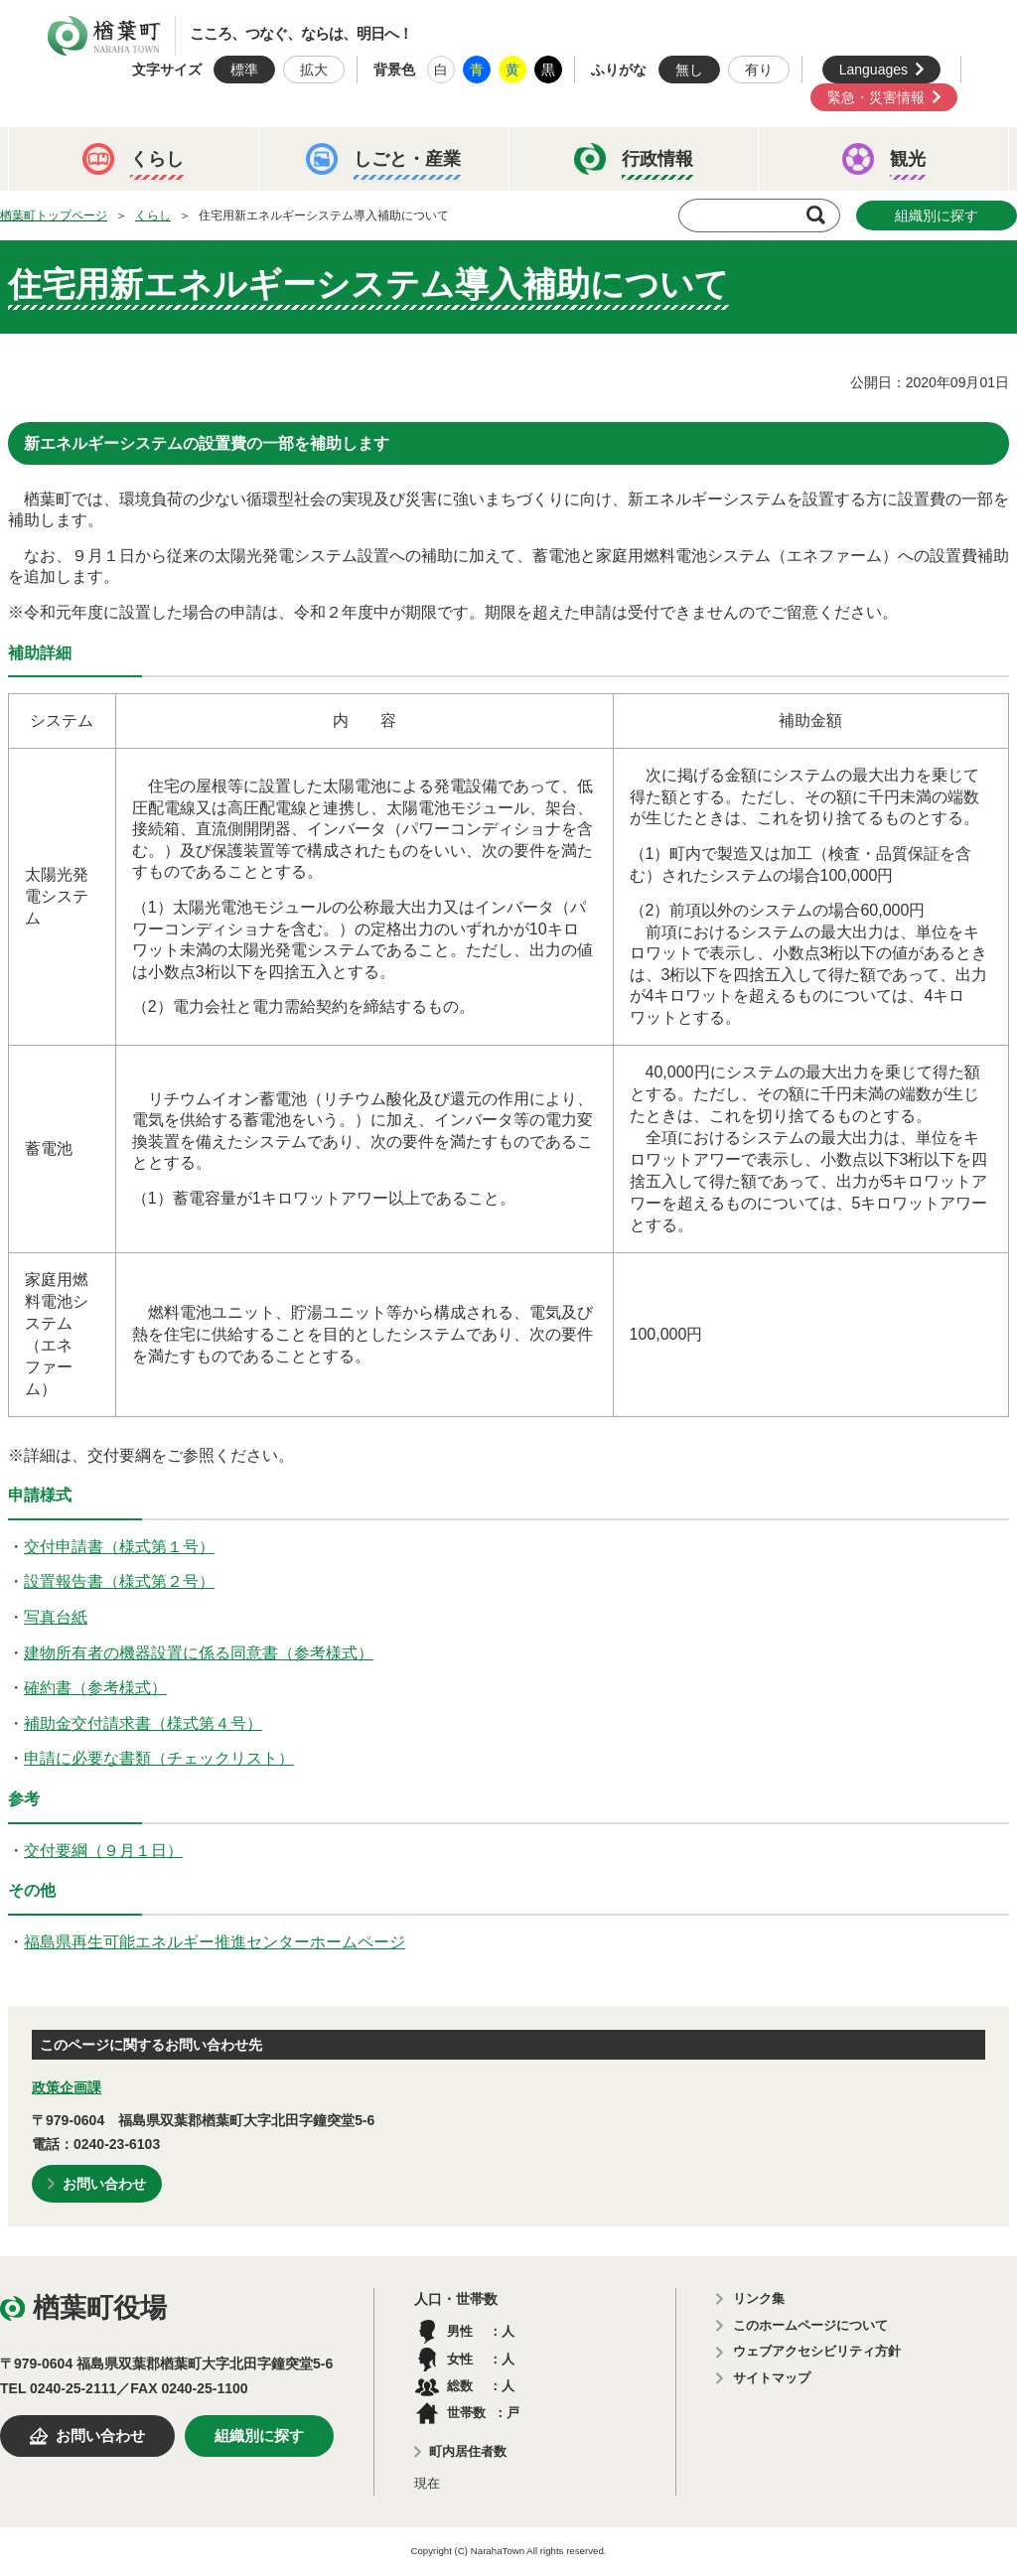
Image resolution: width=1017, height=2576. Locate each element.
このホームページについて (810, 2325)
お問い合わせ (104, 2184)
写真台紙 (55, 1617)
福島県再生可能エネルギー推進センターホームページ (214, 1941)
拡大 (314, 69)
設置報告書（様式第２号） (119, 1581)
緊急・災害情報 (876, 97)
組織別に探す (936, 215)
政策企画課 (66, 2087)
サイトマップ (771, 2377)
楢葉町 (104, 36)
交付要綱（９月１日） (103, 1850)
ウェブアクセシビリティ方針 (817, 2351)
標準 (244, 69)
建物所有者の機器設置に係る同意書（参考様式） (198, 1653)
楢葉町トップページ (53, 215)
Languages (873, 69)
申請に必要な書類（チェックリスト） (159, 1758)
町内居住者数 (468, 2451)
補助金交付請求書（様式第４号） (143, 1723)
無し (689, 69)
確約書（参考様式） (95, 1687)
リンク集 (759, 2298)
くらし (153, 215)
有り (759, 69)
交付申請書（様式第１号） (119, 1546)
